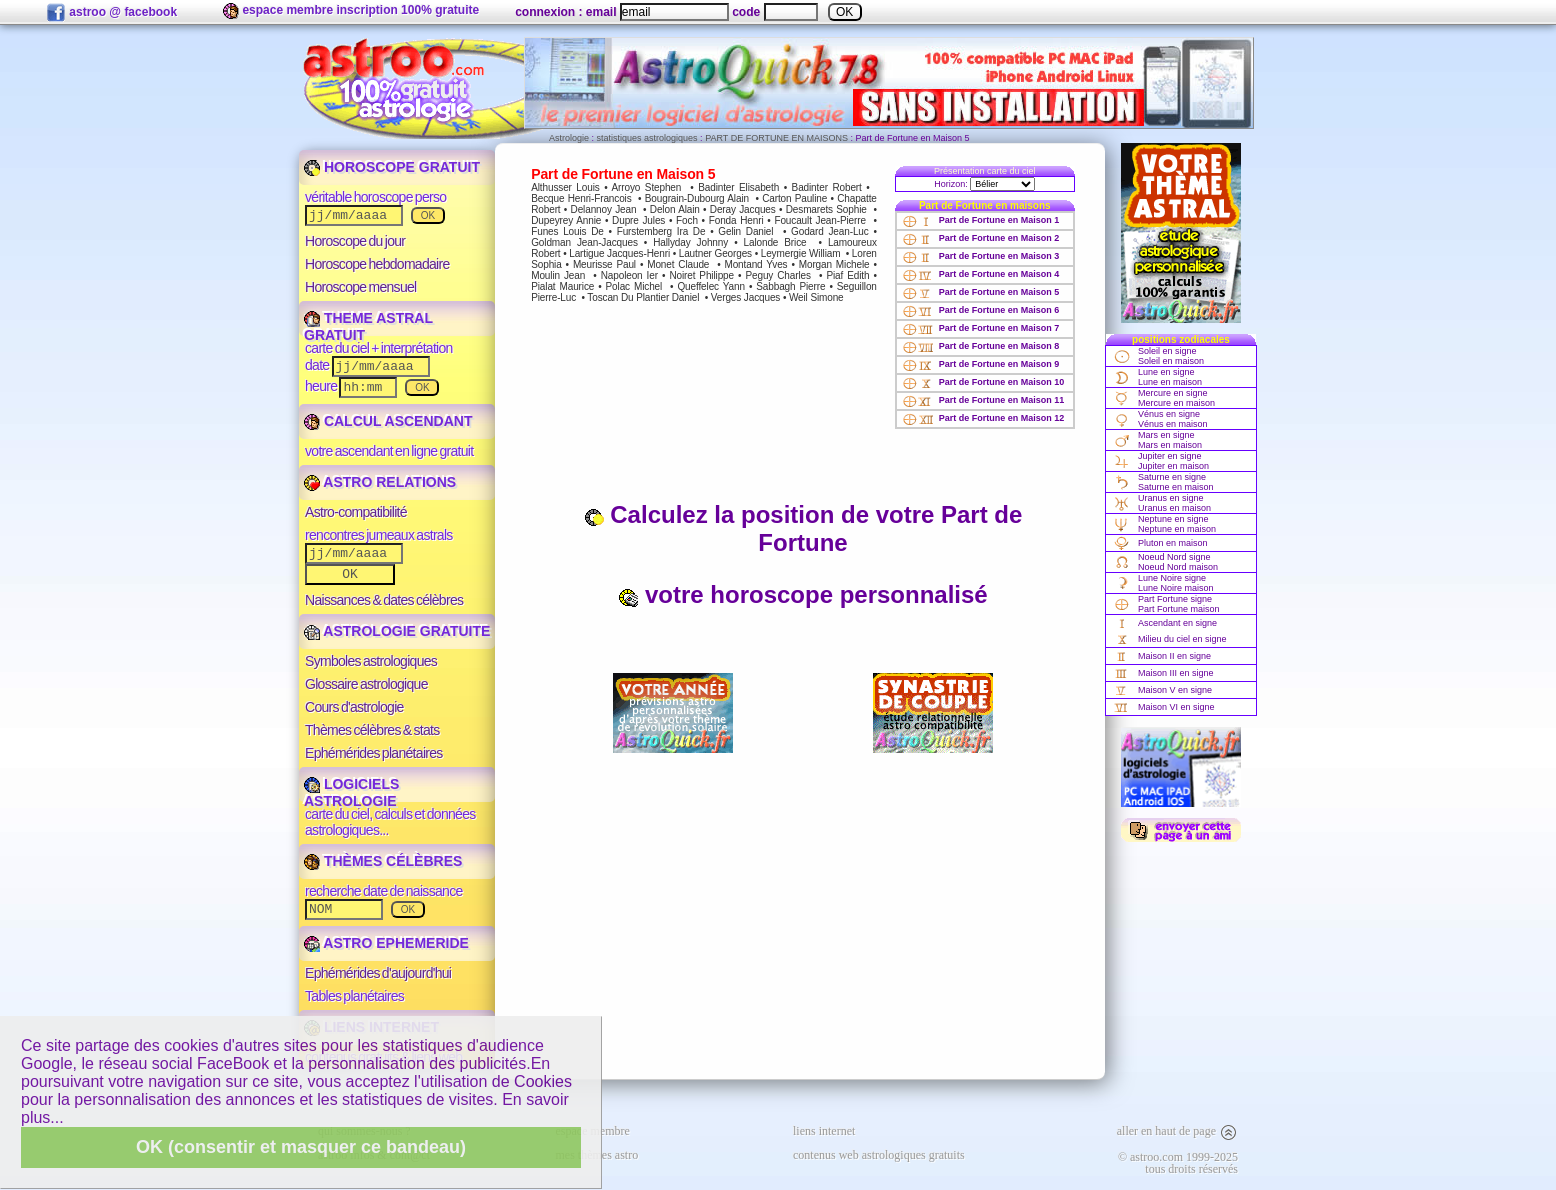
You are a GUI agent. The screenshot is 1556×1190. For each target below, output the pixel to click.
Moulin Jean (558, 275)
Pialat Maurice (562, 286)
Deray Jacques (743, 209)
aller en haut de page (1177, 1131)
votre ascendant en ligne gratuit (389, 451)
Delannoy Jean (604, 209)
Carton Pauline (794, 198)
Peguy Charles (777, 275)
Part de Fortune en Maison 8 (981, 346)
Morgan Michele (834, 264)
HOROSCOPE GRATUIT (392, 167)
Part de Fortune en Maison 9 (981, 364)
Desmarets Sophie (826, 209)
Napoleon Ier (629, 275)
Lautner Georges (715, 253)
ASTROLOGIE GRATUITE (397, 631)
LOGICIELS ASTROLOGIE (351, 792)
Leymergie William (801, 253)
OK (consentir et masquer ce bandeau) (301, 1147)
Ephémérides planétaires (374, 753)
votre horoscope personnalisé (802, 594)
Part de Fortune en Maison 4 (981, 274)
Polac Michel (634, 286)
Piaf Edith (847, 275)
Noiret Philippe (701, 275)
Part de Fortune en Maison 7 (981, 328)
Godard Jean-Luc (830, 231)
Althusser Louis (565, 187)
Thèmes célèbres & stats (372, 730)
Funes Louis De (567, 231)
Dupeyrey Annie (566, 220)
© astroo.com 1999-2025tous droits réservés (1178, 1163)
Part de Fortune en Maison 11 (983, 400)
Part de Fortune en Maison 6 (981, 310)
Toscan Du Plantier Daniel (643, 297)
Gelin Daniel (745, 231)
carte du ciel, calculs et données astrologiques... (390, 822)
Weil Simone (816, 297)
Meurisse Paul (604, 264)
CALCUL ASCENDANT (388, 421)
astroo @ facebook (111, 13)
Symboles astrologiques (371, 661)
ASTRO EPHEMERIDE (386, 943)
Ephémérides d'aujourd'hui (378, 973)
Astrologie (569, 138)
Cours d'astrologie (354, 707)
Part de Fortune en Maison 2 (981, 238)
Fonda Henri (736, 220)
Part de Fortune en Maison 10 (983, 382)
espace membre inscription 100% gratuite (351, 11)
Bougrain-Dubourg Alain (697, 198)
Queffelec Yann (710, 286)
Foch (687, 220)
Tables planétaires (354, 996)
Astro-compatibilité (356, 512)
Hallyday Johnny (690, 242)
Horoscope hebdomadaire (377, 264)
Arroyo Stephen (647, 187)
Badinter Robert (827, 187)
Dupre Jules (638, 220)
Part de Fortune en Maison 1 (981, 220)
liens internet (824, 1131)
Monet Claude (678, 264)
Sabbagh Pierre (790, 286)
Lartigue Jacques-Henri (619, 253)
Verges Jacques (745, 297)
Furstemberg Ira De (661, 231)
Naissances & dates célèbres (384, 600)
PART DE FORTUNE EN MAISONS (776, 138)
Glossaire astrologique (366, 684)
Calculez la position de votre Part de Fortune (803, 528)
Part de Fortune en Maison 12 (983, 418)
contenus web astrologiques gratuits (879, 1155)
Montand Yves (755, 264)
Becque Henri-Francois (581, 198)
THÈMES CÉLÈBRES (383, 861)
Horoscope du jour (355, 241)
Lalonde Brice (775, 242)
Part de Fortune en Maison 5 (981, 292)
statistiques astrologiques (647, 138)
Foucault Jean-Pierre (820, 220)
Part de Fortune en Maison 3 (981, 256)
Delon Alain (675, 209)
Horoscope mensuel (361, 287)
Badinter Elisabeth (738, 187)
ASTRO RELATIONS (380, 482)
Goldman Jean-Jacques (584, 242)
